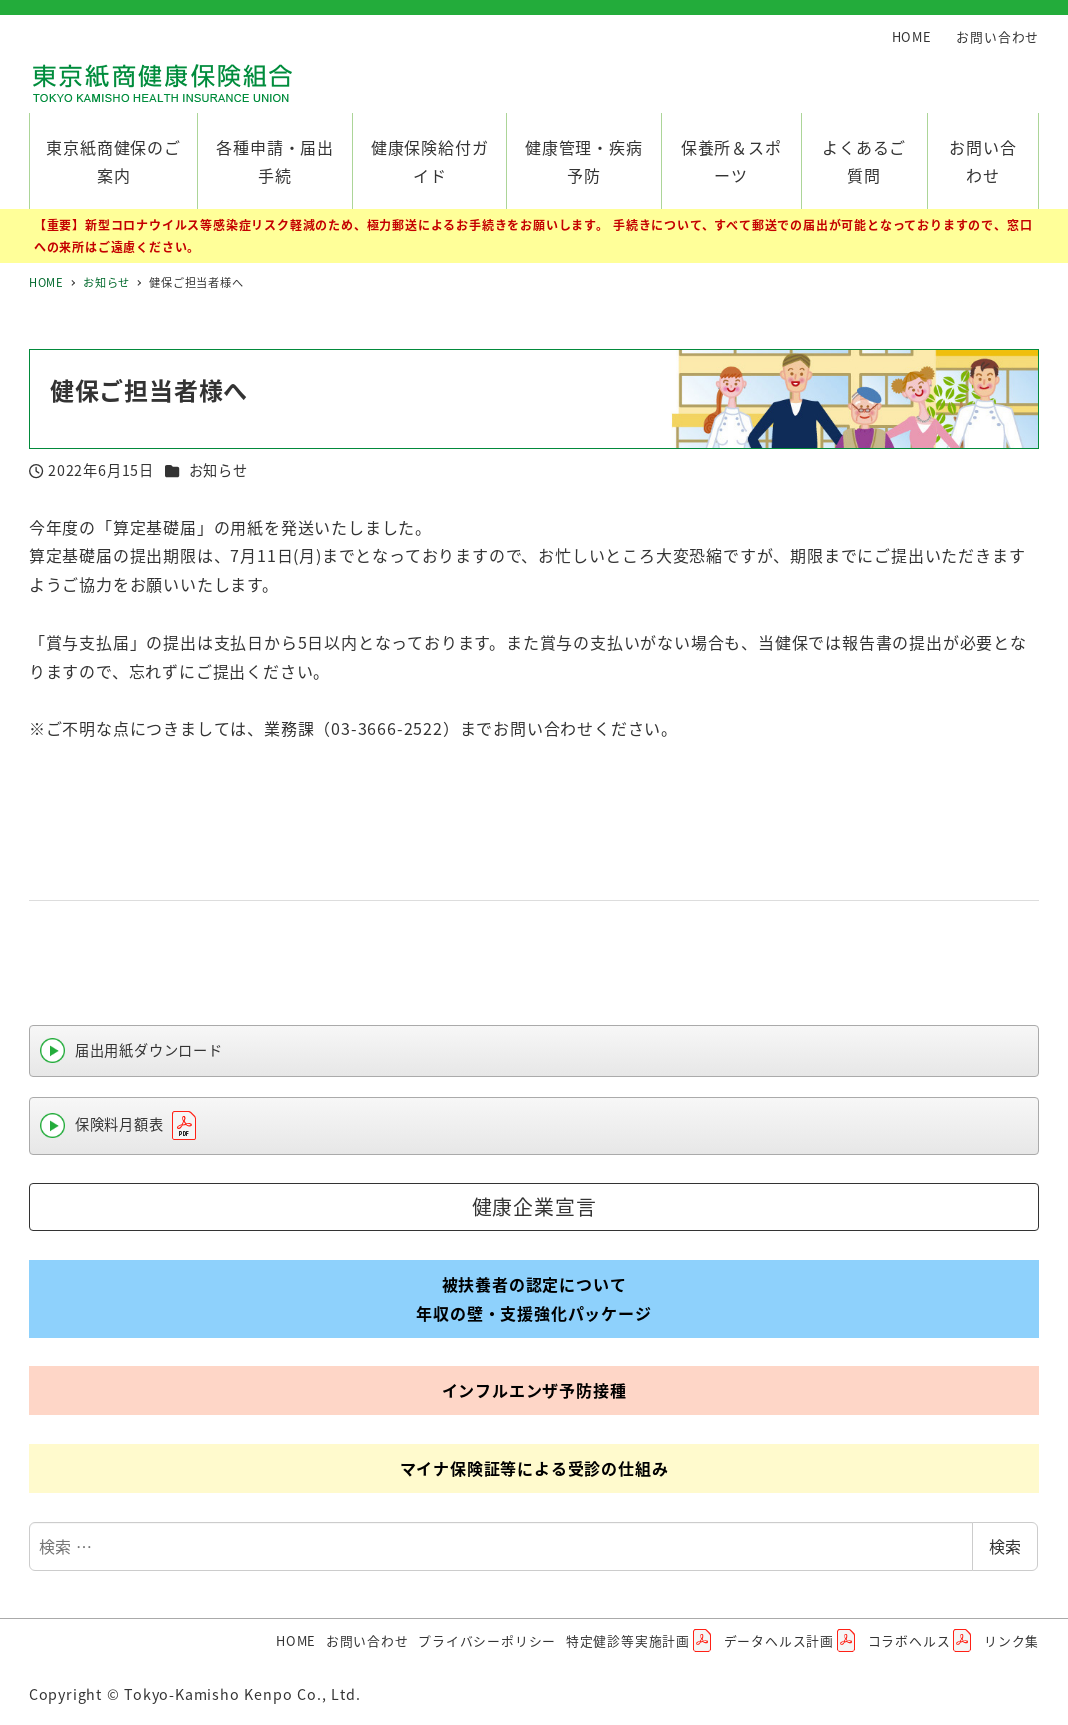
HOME (912, 36)
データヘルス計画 (791, 1641)
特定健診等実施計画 (640, 1641)
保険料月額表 (138, 1126)
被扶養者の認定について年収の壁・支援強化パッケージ (533, 1298)
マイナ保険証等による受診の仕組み (534, 1468)
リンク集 (1011, 1640)
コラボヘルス (921, 1641)
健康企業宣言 (534, 1206)
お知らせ (218, 470)
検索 (1005, 1546)
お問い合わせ (997, 36)
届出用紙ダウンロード (149, 1050)
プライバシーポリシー (487, 1640)
